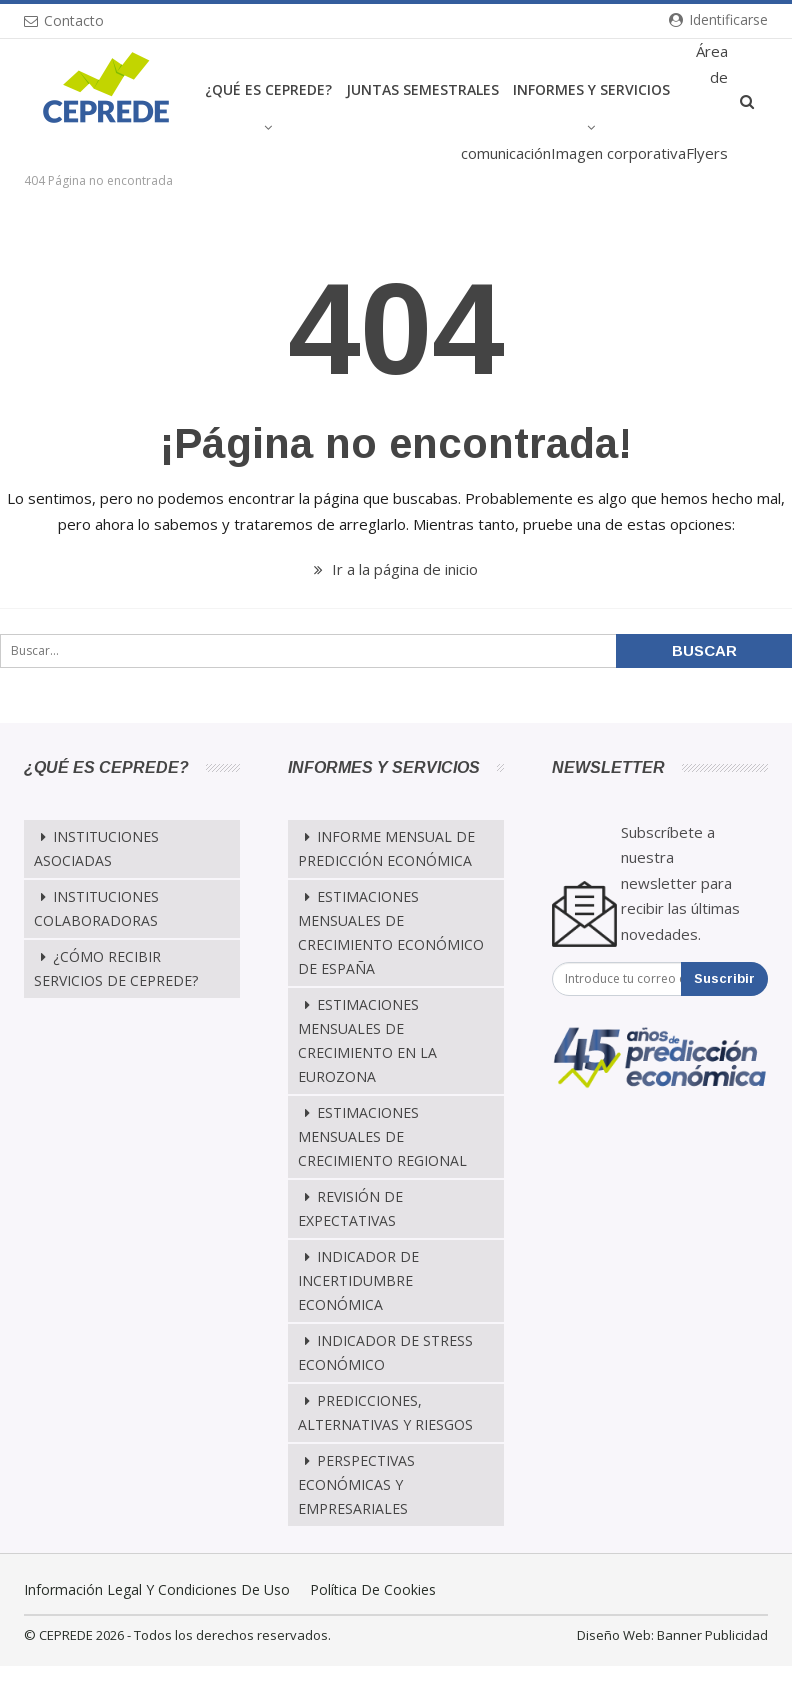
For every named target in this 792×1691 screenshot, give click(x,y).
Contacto (64, 20)
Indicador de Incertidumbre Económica (358, 1280)
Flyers (707, 153)
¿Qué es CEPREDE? (268, 89)
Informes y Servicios (591, 89)
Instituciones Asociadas (96, 848)
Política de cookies (373, 1589)
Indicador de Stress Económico (385, 1352)
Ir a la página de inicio (396, 569)
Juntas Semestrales (422, 89)
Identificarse (718, 19)
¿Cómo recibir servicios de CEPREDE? (116, 968)
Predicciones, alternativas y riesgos (385, 1412)
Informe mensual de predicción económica (386, 848)
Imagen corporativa (618, 153)
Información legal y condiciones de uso (157, 1589)
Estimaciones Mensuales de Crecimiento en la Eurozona (367, 1040)
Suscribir (724, 978)
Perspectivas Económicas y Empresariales (356, 1484)
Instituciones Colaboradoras (96, 908)
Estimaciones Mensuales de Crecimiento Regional (382, 1136)
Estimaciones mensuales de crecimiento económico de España (391, 932)
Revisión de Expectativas (350, 1208)
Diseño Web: (615, 1635)
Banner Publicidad (712, 1635)
